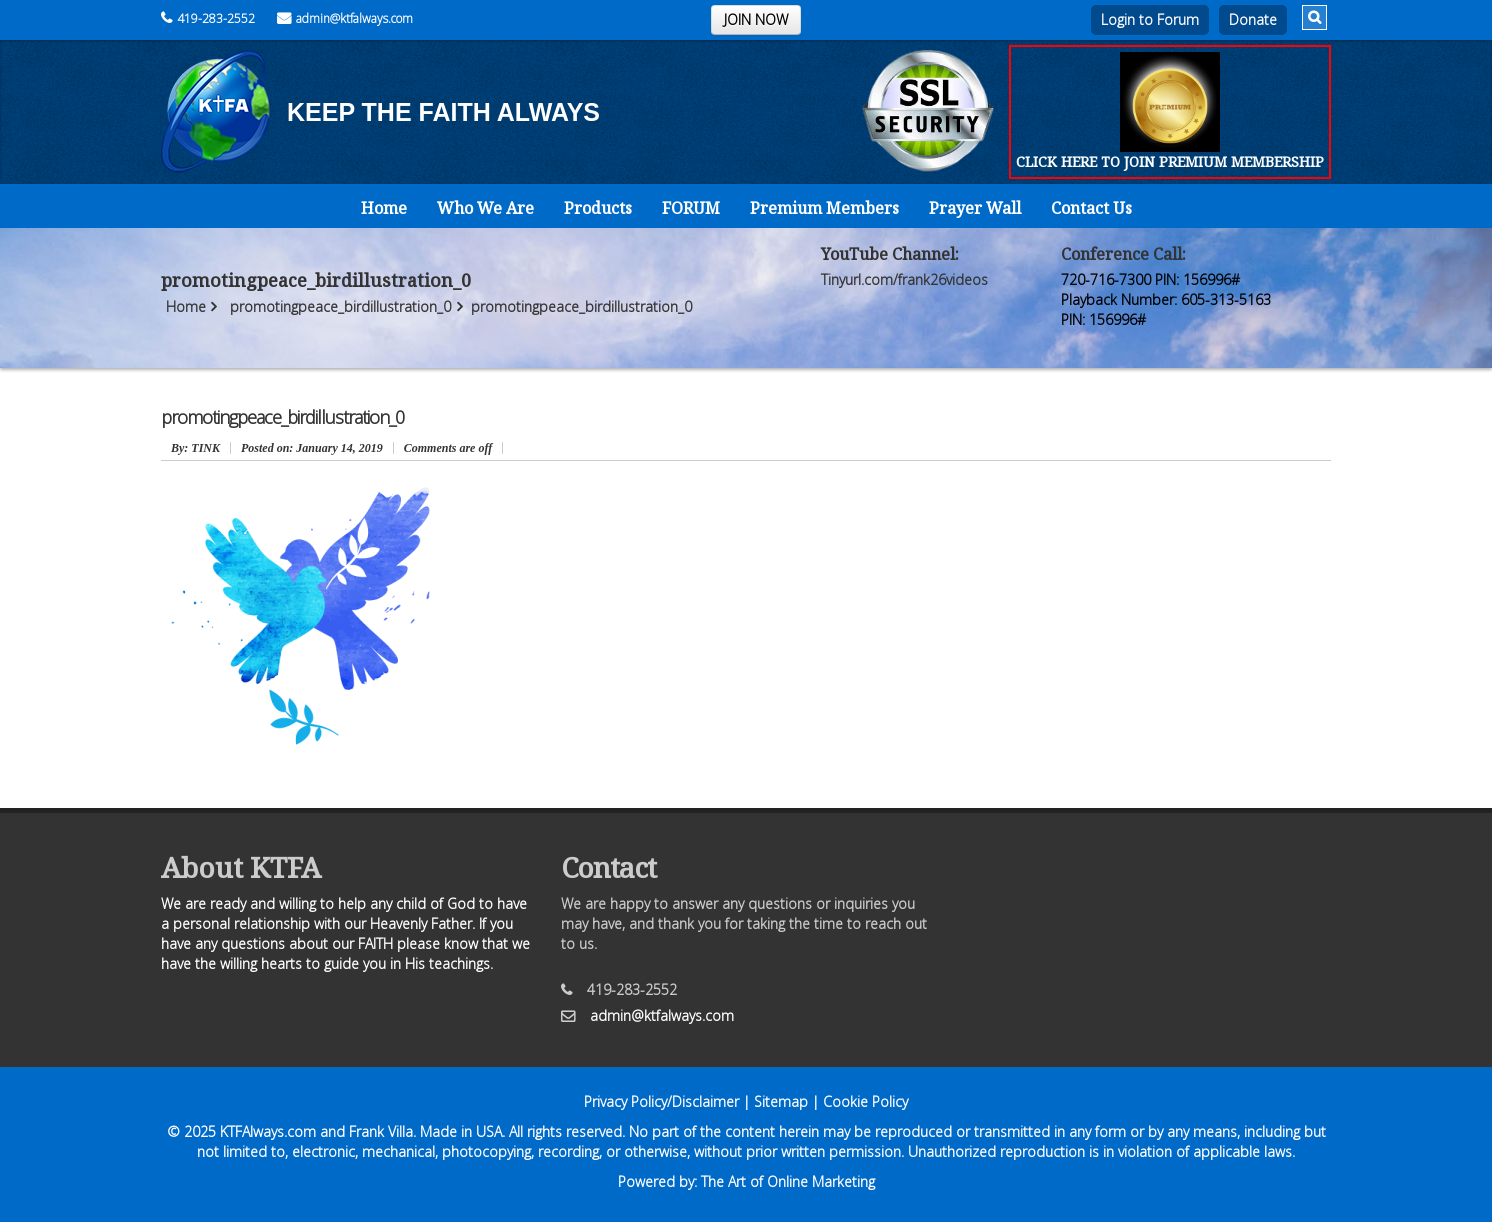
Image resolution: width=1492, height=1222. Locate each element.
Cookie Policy (865, 1101)
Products (598, 208)
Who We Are (485, 208)
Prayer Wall (975, 208)
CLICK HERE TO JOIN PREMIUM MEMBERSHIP (1170, 161)
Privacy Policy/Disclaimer (661, 1101)
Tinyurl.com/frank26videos (904, 279)
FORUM (691, 208)
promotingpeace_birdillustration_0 (340, 306)
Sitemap (781, 1101)
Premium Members (824, 208)
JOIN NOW (756, 19)
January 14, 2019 (312, 448)
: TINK (195, 448)
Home (384, 208)
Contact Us (1091, 208)
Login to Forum (1150, 19)
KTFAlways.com (268, 1131)
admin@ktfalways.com (345, 18)
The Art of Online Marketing (788, 1181)
